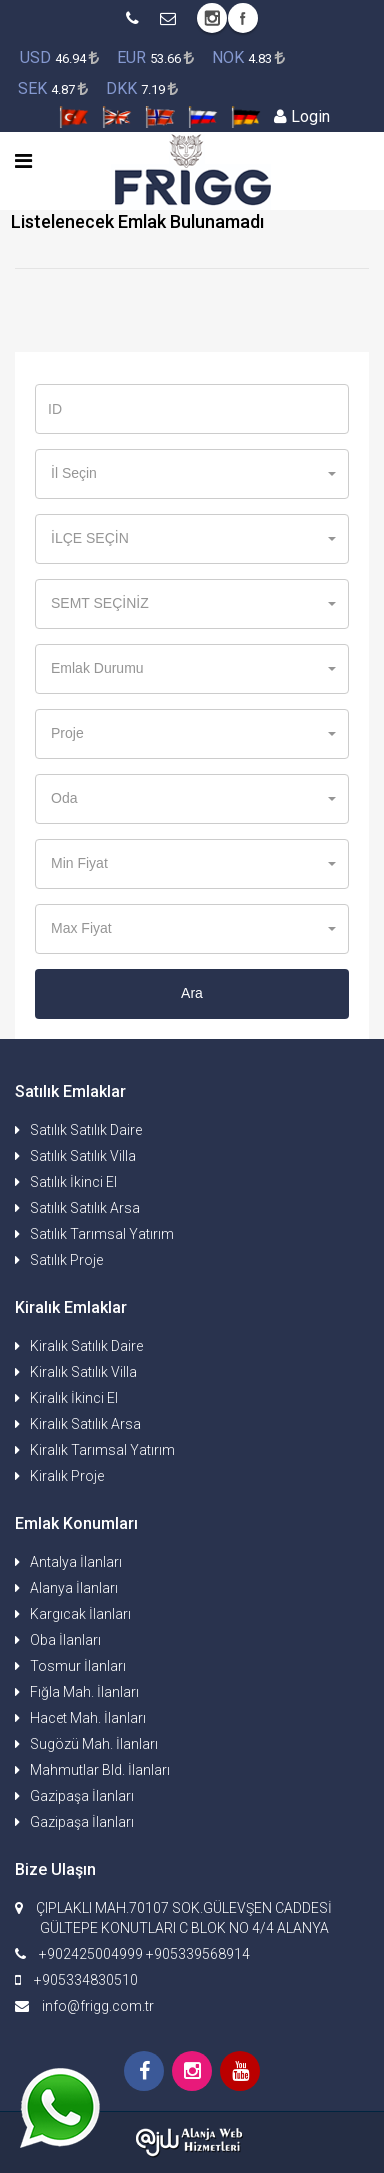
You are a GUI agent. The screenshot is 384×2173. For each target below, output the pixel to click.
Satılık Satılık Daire (86, 1130)
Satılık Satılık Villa (83, 1156)
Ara (192, 993)
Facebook (243, 18)
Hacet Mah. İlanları (88, 1718)
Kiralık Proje (67, 1476)
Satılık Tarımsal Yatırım (102, 1234)
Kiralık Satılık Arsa (85, 1424)
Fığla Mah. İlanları (84, 1692)
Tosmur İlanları (78, 1666)
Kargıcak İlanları (80, 1614)
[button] (192, 474)
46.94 (59, 57)
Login (302, 116)
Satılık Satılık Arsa (85, 1208)
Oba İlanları (65, 1640)
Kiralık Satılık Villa (83, 1372)
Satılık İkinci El (73, 1182)
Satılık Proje (66, 1260)
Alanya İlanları (74, 1588)
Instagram (212, 18)
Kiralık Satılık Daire (86, 1346)
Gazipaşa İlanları (82, 1796)
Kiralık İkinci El (74, 1398)
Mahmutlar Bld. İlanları (100, 1770)
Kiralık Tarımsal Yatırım (102, 1450)
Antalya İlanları (76, 1562)
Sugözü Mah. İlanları (94, 1744)
